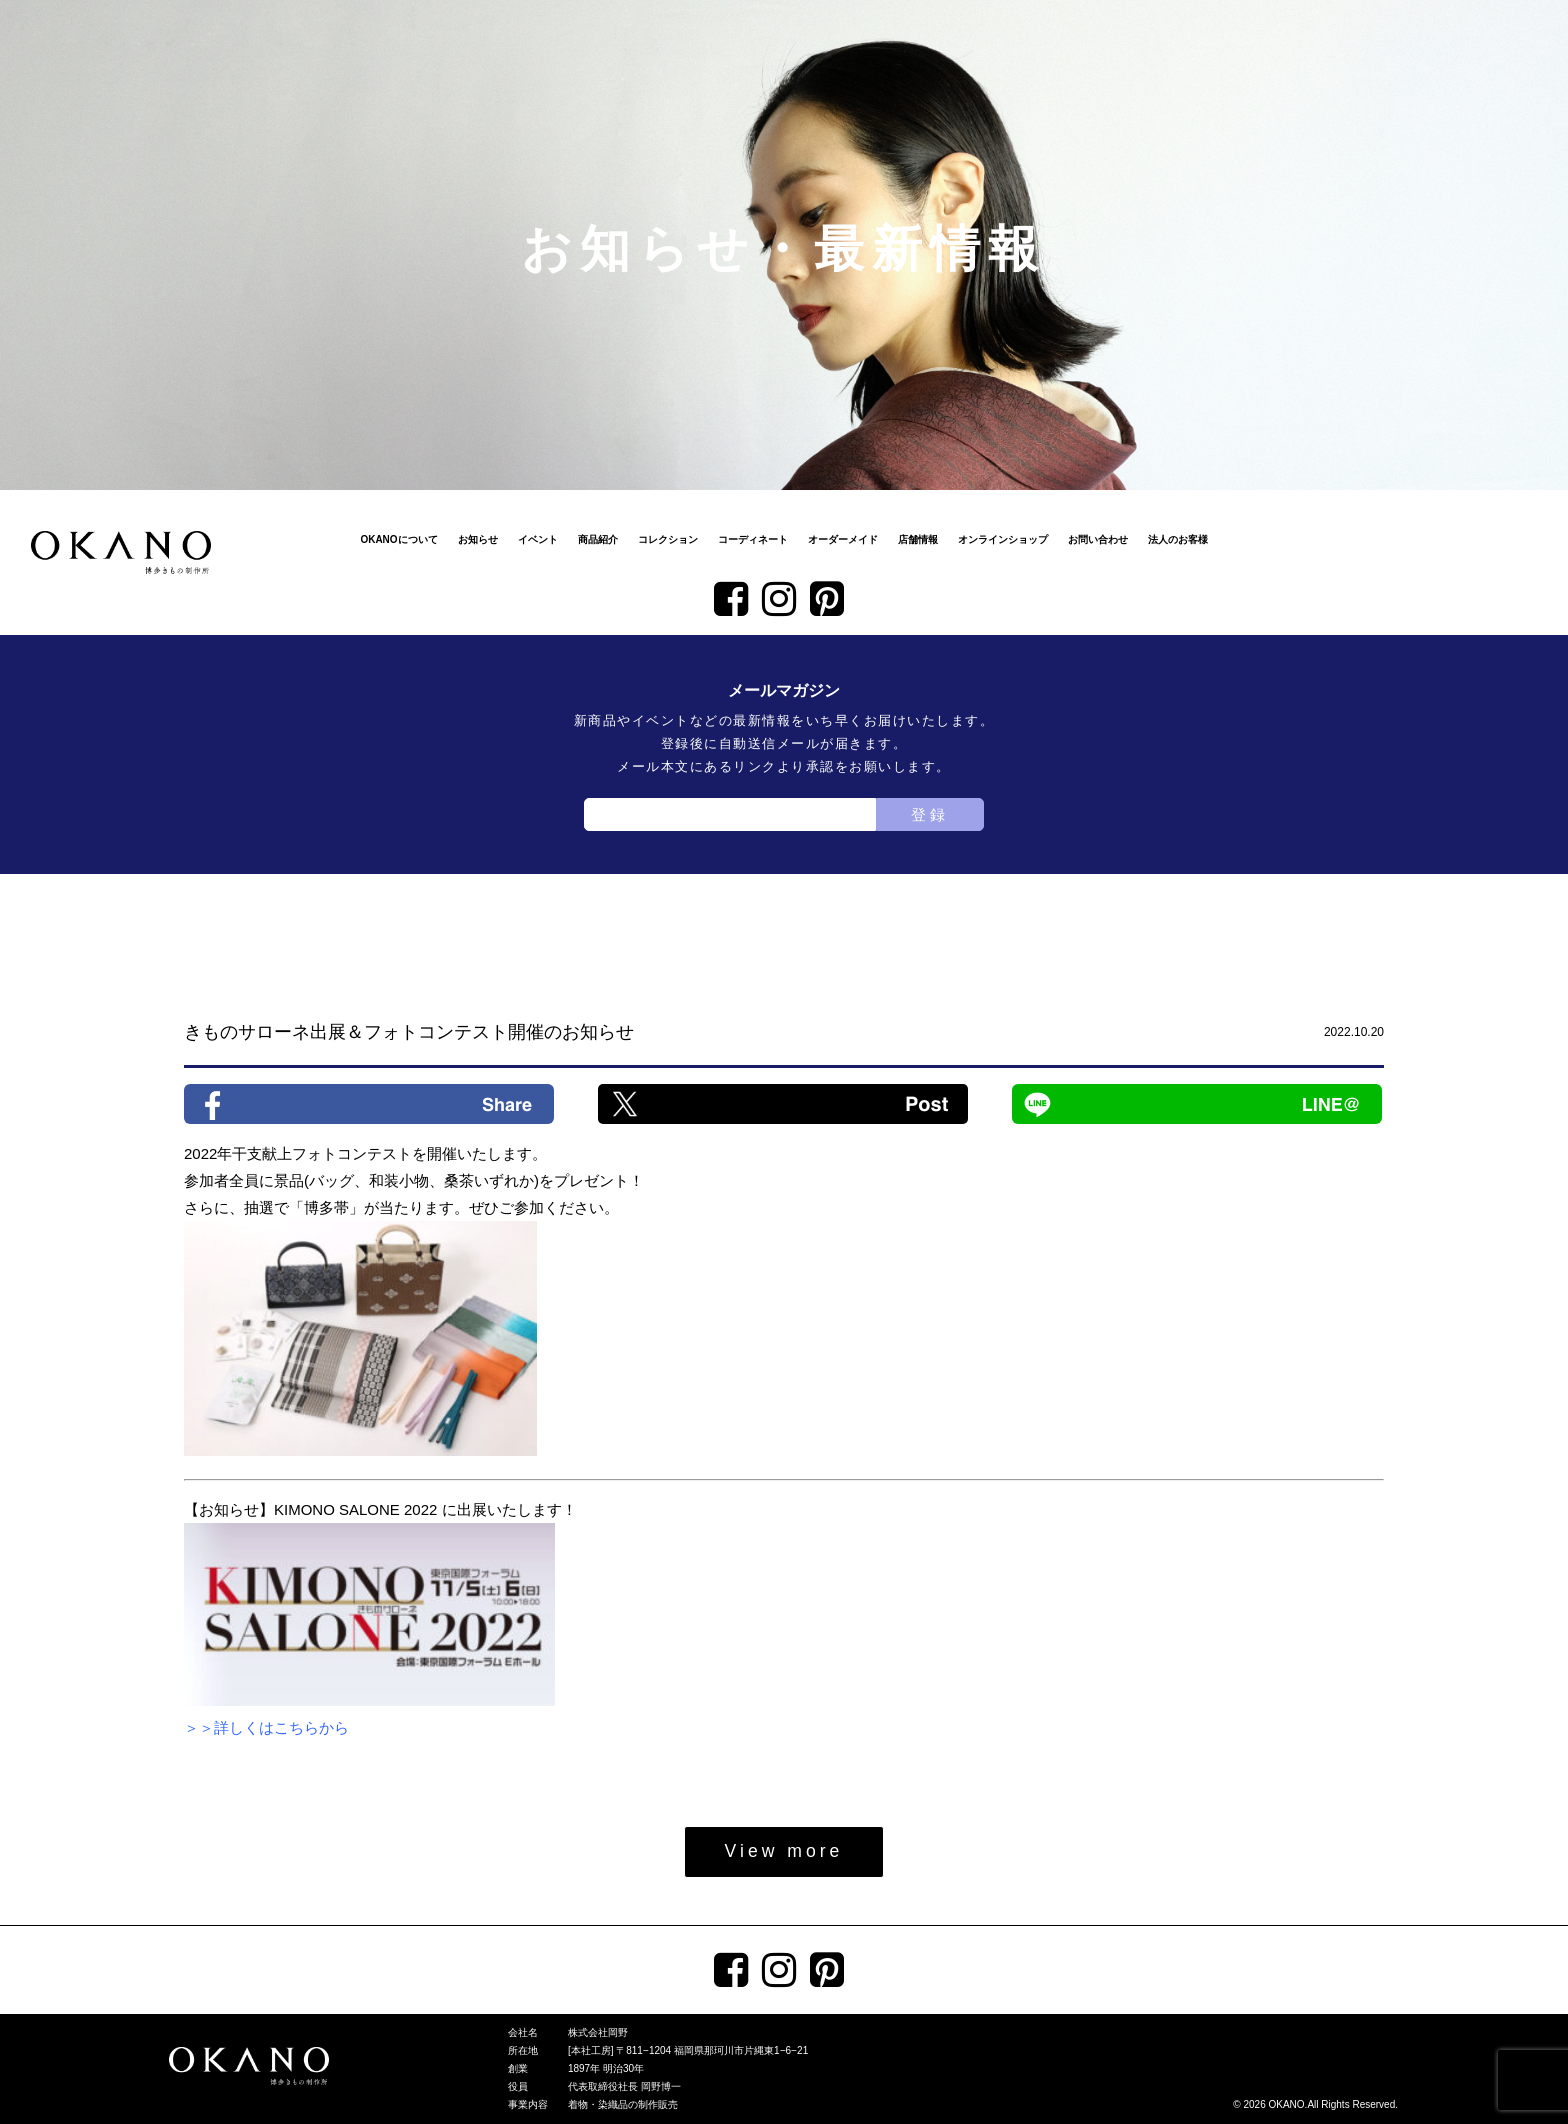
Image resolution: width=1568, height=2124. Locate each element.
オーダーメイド (843, 539)
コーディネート (753, 539)
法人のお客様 (1178, 539)
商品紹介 (598, 539)
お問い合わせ (1098, 539)
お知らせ (478, 539)
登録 (930, 814)
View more (784, 1851)
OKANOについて (398, 539)
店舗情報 (918, 539)
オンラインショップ (1003, 539)
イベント (538, 539)
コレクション (668, 539)
